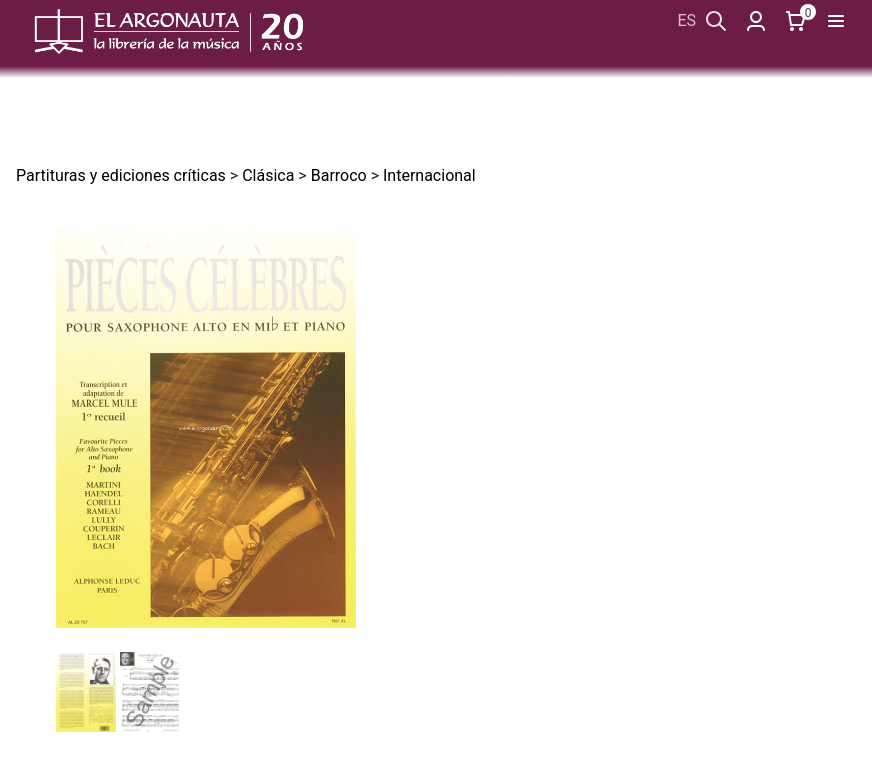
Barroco (339, 175)
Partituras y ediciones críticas (121, 175)
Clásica (268, 175)
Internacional (429, 175)
